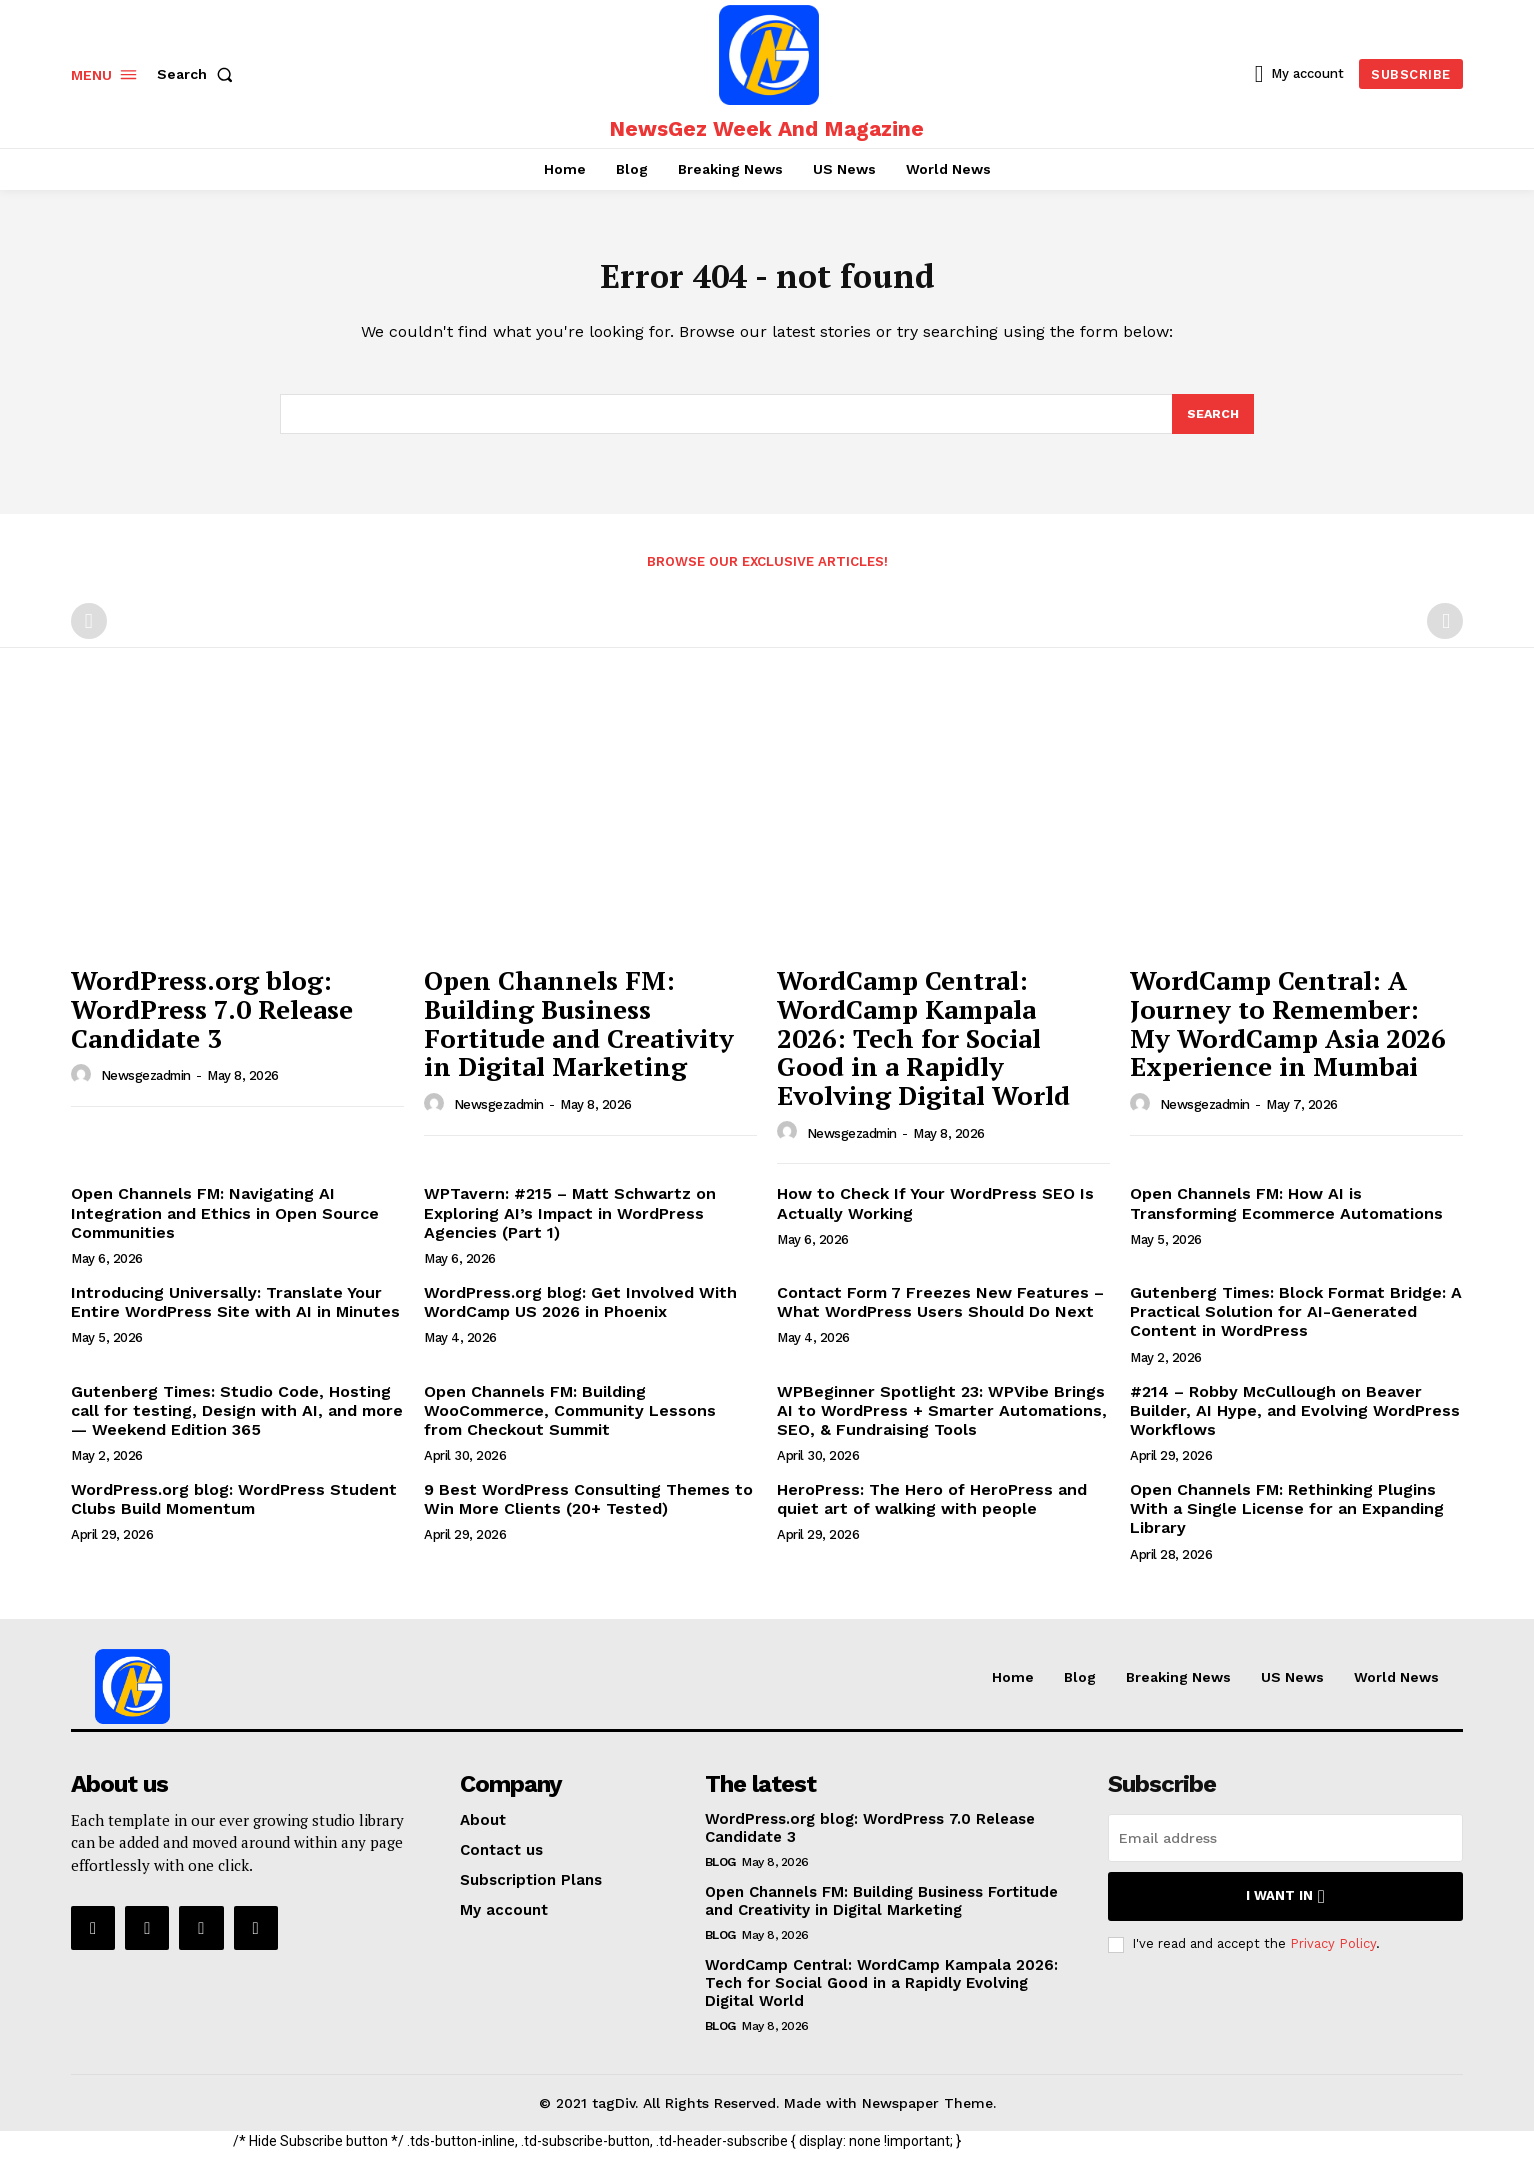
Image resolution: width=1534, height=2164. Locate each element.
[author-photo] (84, 1087)
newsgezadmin (146, 1087)
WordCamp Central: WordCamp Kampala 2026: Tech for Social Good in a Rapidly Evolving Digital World (923, 1049)
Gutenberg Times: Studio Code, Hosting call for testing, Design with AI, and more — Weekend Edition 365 (237, 1422)
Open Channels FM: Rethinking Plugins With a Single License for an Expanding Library (1287, 1520)
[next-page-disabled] (1445, 633)
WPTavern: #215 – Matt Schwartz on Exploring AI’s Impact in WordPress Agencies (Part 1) (570, 1224)
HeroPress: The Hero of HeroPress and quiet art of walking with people (932, 1511)
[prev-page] (89, 633)
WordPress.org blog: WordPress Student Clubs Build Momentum (234, 1511)
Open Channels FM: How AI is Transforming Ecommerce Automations (1286, 1215)
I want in (1285, 1908)
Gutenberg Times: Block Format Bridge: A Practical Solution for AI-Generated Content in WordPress (1296, 1323)
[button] (199, 74)
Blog (720, 1874)
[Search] (1212, 425)
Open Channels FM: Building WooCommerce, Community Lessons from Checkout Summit (570, 1422)
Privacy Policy (1333, 1955)
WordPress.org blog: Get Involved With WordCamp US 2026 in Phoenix (580, 1314)
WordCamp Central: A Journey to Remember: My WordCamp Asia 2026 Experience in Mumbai (1288, 1035)
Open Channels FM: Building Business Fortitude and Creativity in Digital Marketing (579, 1035)
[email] (1285, 1850)
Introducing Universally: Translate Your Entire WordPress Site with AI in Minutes (235, 1314)
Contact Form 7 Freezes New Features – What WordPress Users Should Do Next (940, 1314)
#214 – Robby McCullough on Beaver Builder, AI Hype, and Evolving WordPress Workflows (1295, 1422)
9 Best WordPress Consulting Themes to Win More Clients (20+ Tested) (588, 1511)
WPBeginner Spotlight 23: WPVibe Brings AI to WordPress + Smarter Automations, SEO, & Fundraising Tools (942, 1422)
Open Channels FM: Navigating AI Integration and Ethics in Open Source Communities (225, 1224)
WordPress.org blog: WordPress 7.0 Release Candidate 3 (212, 1020)
